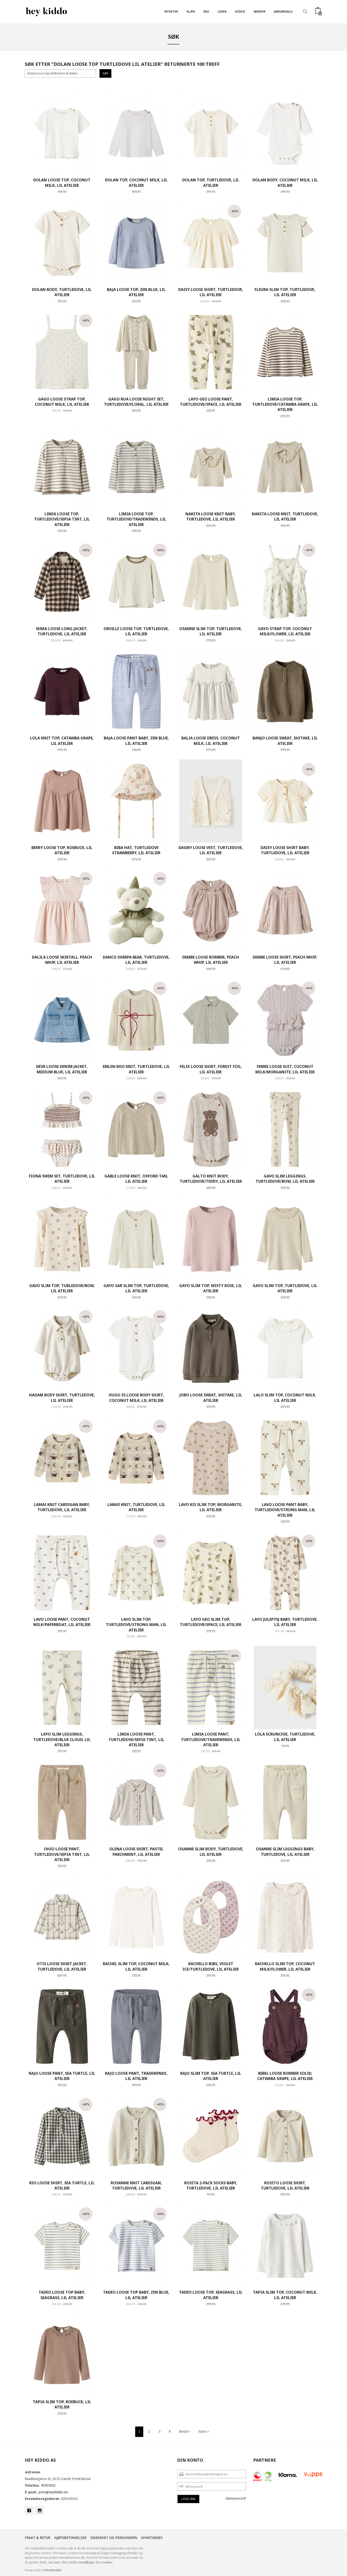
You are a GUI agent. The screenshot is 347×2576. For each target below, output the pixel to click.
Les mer (54, 2562)
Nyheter (171, 12)
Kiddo (240, 12)
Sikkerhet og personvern (113, 2537)
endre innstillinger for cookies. (91, 2562)
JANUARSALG (283, 12)
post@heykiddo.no (53, 2492)
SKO (206, 12)
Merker (259, 12)
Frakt (30, 2537)
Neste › (184, 2432)
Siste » (203, 2432)
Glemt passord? (235, 2498)
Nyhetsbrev (151, 2537)
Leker (222, 12)
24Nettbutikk (52, 2570)
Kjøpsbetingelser (70, 2537)
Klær (191, 12)
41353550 (48, 2486)
